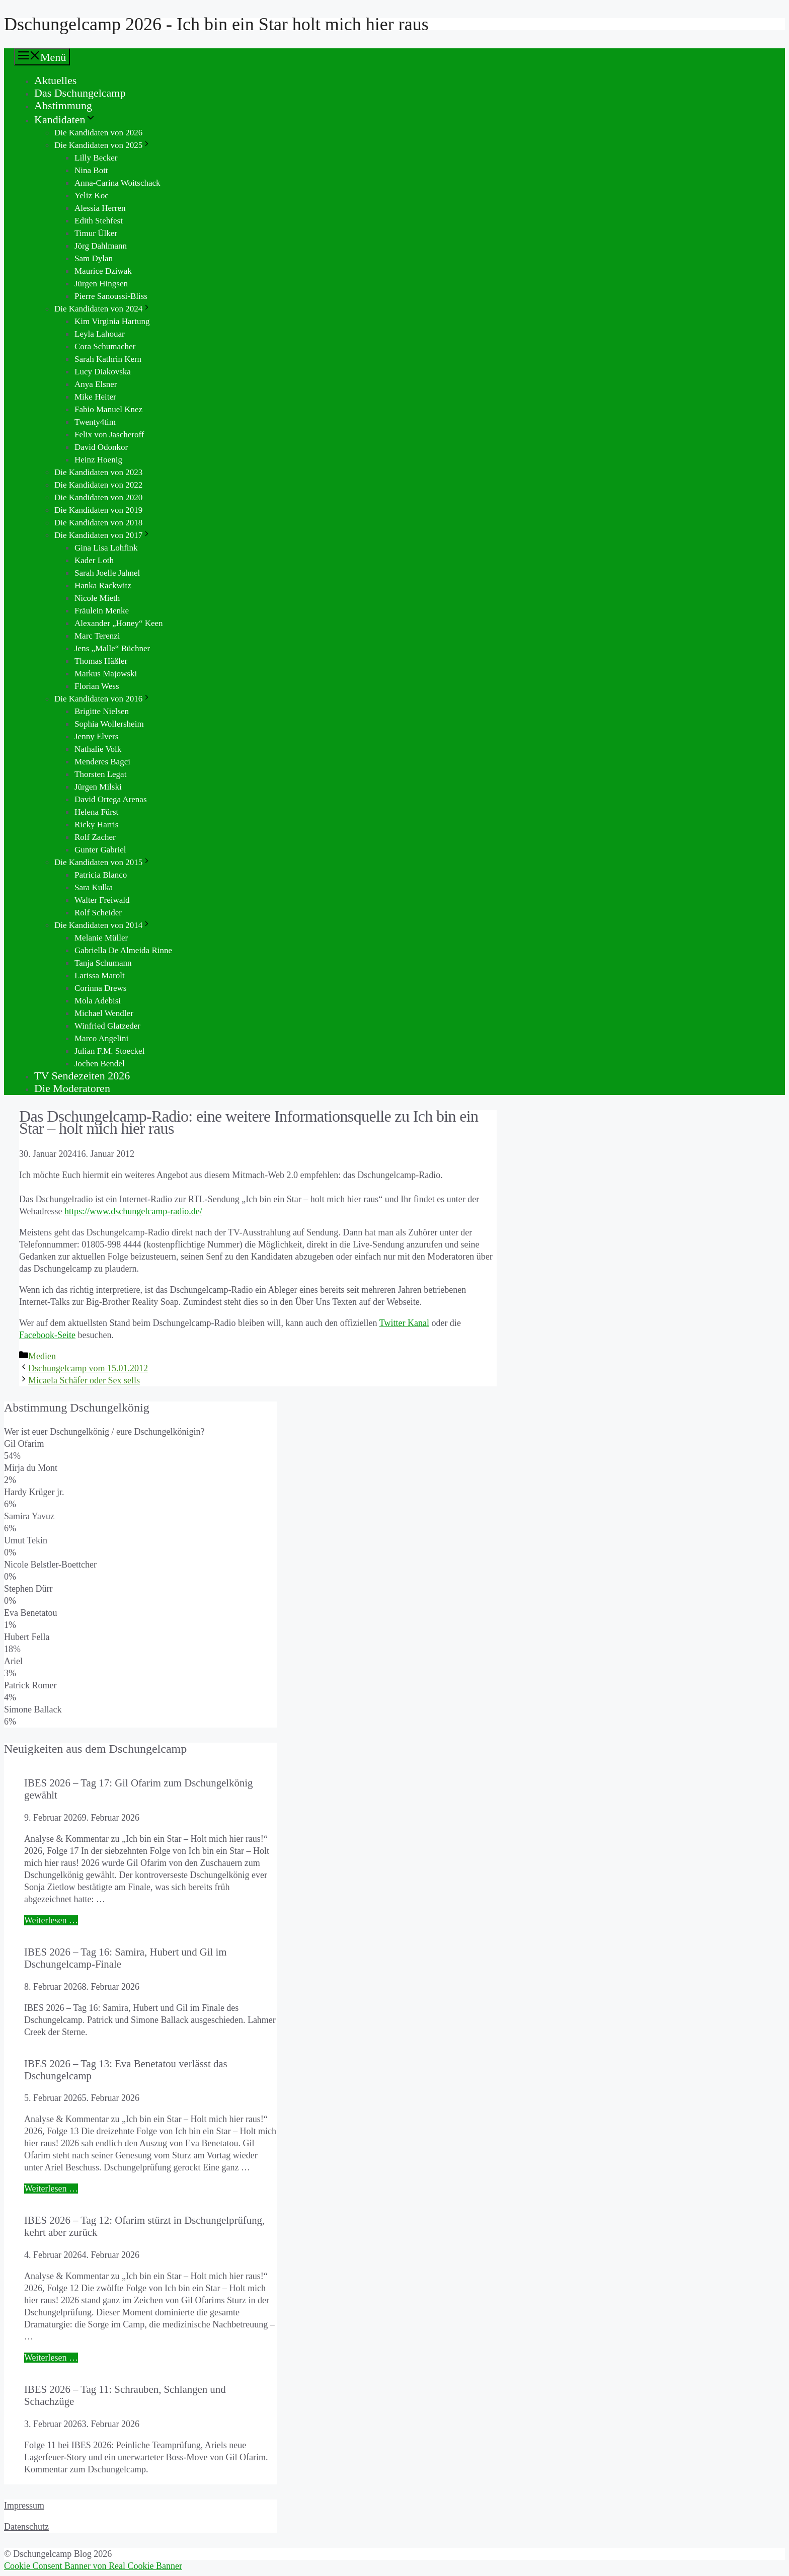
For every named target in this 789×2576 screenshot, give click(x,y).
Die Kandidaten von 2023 (98, 472)
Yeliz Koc (91, 195)
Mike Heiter (95, 397)
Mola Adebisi (97, 1000)
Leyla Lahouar (99, 334)
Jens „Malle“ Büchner (112, 648)
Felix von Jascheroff (109, 434)
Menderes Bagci (102, 761)
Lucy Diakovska (102, 371)
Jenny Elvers (96, 736)
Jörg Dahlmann (100, 246)
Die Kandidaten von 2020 (98, 497)
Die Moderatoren (72, 1088)
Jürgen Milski (98, 787)
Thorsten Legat (100, 774)
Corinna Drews (100, 988)
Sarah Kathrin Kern (107, 359)
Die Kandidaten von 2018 (98, 522)
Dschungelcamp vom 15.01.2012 (88, 1368)
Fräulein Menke (101, 610)
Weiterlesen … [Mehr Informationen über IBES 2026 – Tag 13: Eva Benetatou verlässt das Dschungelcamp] (51, 2188)
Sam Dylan (93, 258)
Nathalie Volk (97, 749)
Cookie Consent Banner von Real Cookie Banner (93, 2566)
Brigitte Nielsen (101, 711)
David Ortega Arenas (110, 799)
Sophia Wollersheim (109, 724)
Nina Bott (91, 170)
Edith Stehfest (98, 220)
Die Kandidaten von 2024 (102, 309)
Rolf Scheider (98, 912)
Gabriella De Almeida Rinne (123, 950)
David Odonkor (101, 447)
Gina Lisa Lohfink (106, 548)
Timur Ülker (95, 233)
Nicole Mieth (97, 598)
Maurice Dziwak (103, 271)
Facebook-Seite (47, 1335)
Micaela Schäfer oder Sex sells (84, 1380)
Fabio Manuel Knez (108, 409)
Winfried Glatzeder (107, 1026)
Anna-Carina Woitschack (117, 183)
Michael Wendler (103, 1013)
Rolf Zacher (95, 837)
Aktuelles (55, 80)
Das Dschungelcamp (79, 93)
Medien (42, 1356)
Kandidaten (65, 119)
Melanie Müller (101, 938)
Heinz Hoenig (98, 459)
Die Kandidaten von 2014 (102, 925)
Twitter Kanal (404, 1323)
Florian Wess (96, 686)
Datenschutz (26, 2527)
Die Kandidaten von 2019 (98, 510)
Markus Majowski (105, 673)
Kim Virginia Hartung (111, 321)
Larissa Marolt (99, 975)
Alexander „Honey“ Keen (118, 623)
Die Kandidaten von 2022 (98, 485)
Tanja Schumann (103, 963)
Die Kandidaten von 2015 (102, 862)
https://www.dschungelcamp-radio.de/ (133, 1211)
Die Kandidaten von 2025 (102, 145)
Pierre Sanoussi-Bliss (110, 296)
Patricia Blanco (100, 875)
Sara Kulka (93, 887)
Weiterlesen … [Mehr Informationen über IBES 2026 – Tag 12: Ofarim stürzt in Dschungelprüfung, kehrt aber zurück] (51, 2358)
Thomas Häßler (100, 661)
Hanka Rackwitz (102, 585)
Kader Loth (94, 560)
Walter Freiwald (102, 900)
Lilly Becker (95, 158)
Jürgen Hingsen (101, 283)
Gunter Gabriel (100, 849)
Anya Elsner (95, 384)
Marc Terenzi (97, 636)
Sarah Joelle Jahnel (107, 573)
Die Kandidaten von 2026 (98, 132)
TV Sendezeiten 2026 (82, 1075)
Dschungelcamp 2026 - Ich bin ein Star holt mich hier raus (216, 24)
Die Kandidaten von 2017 (102, 535)
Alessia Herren (100, 208)
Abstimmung (63, 105)
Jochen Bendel (99, 1063)
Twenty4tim (95, 422)
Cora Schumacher (104, 346)
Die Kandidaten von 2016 (102, 699)
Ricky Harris (96, 824)
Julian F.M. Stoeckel (109, 1051)
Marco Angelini (101, 1038)
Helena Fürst (96, 812)
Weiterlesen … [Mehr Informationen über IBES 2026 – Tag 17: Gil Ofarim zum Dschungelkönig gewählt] (51, 1920)
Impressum (24, 2506)
